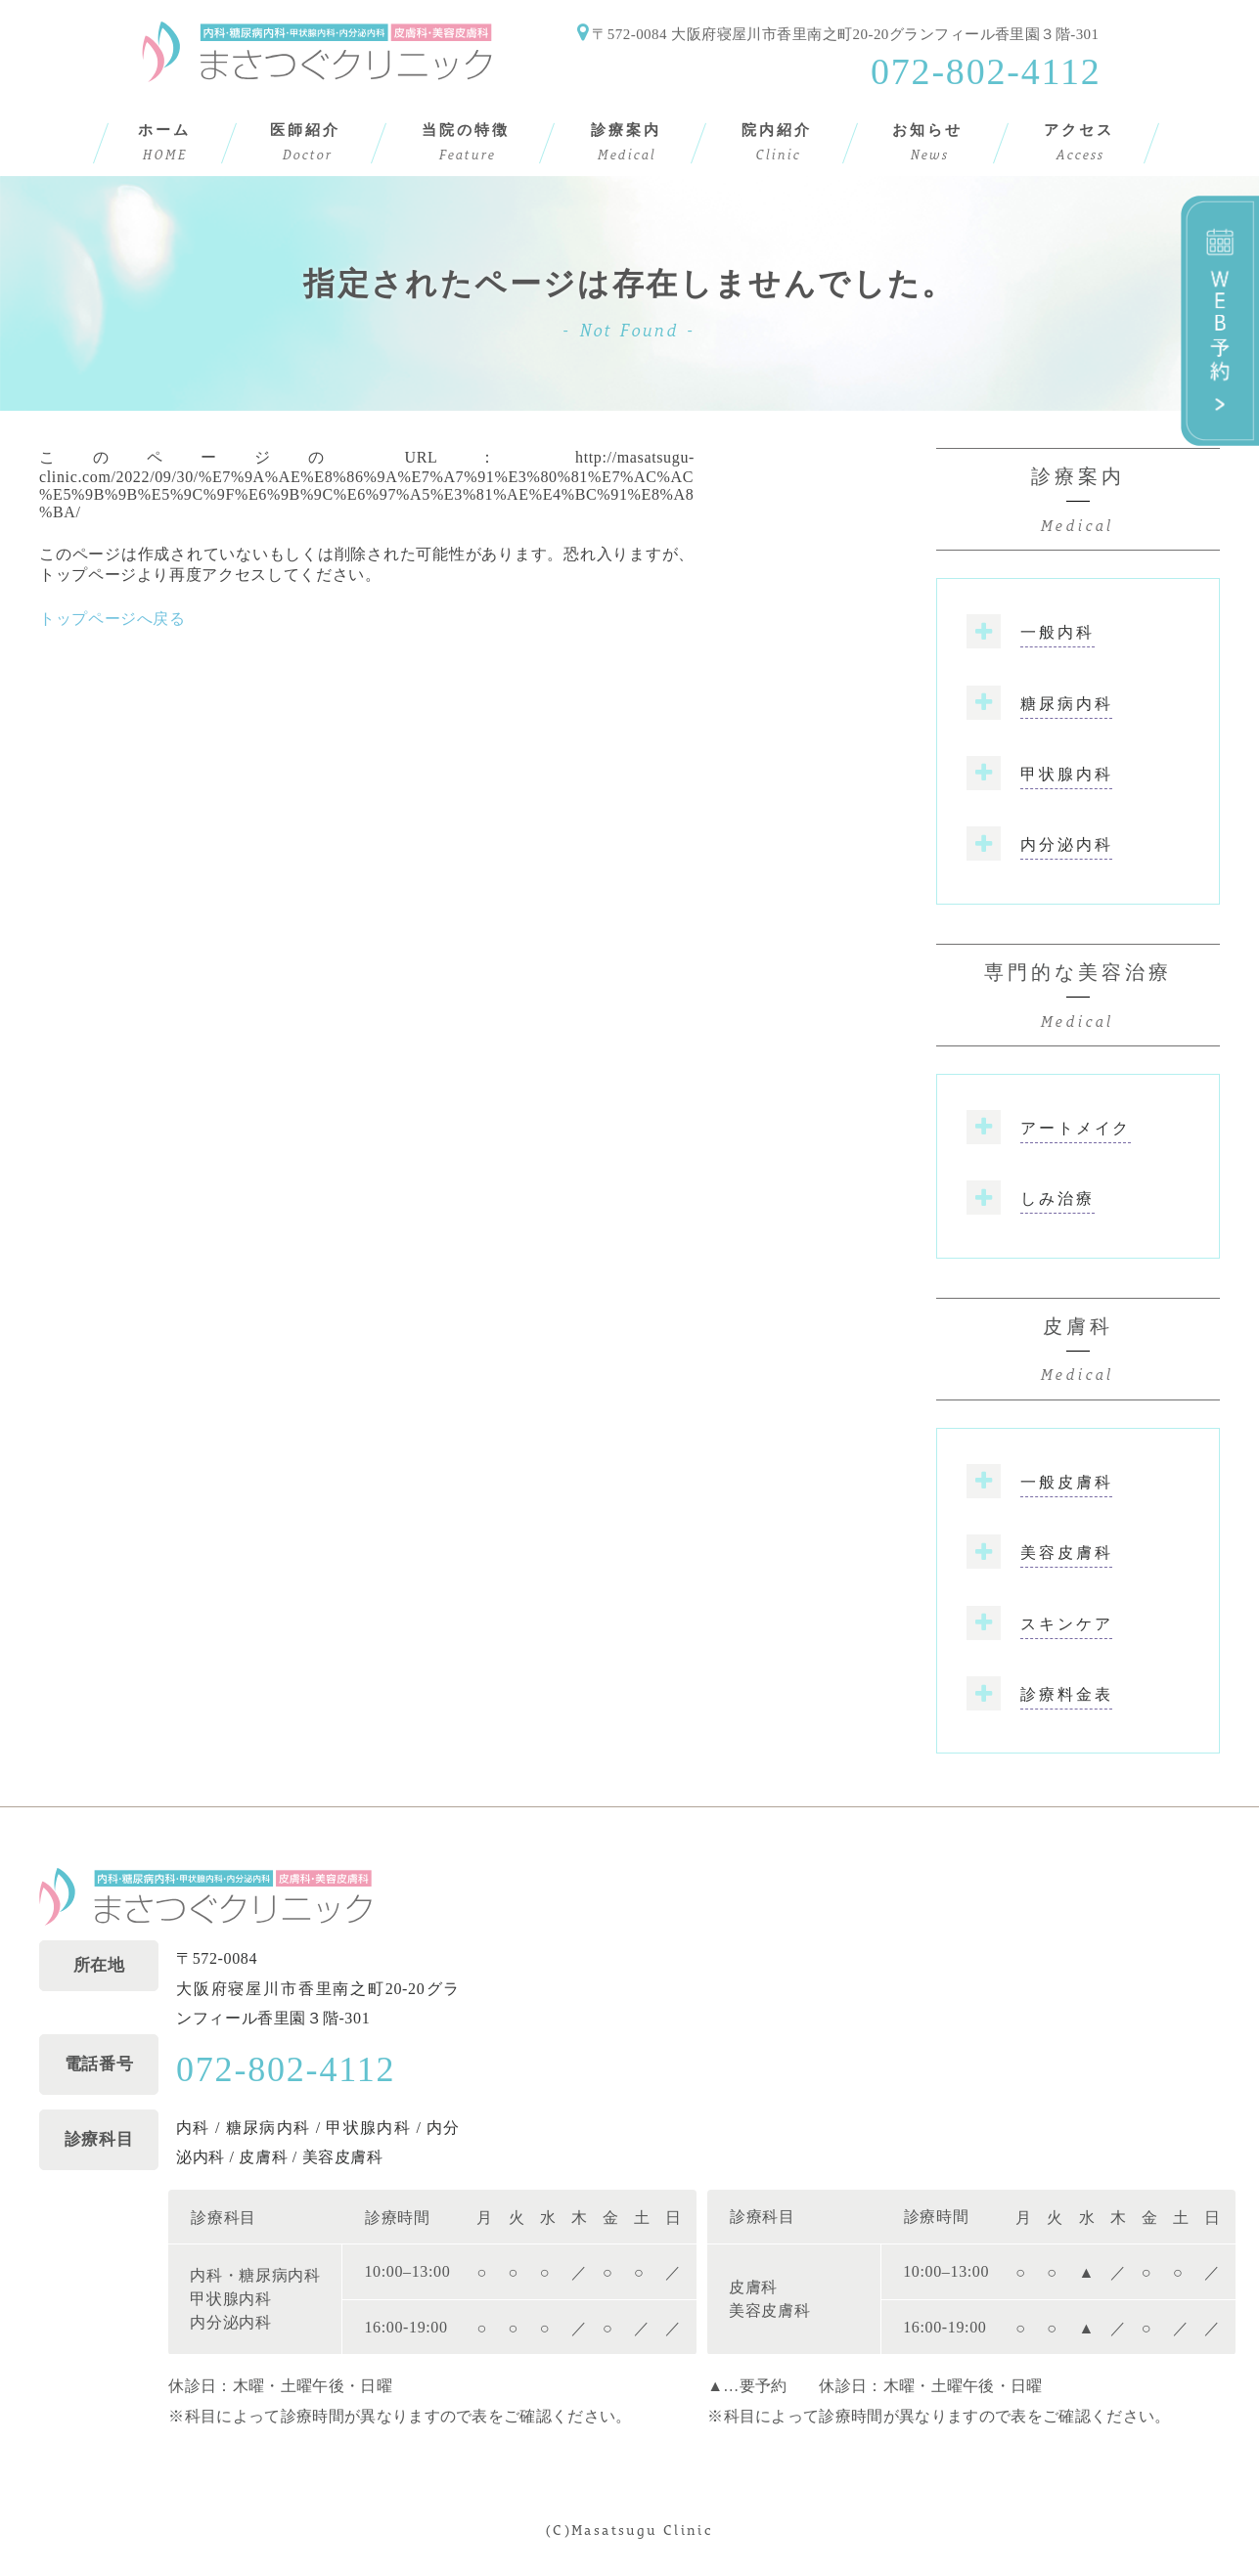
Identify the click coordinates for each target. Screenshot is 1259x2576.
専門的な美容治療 (1078, 999)
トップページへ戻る (112, 618)
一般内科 (1057, 632)
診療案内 (1078, 503)
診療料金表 (1066, 1694)
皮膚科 (1078, 1353)
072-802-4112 (986, 71)
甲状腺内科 (1066, 774)
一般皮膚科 (1066, 1482)
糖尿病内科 (1066, 703)
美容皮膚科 (1066, 1552)
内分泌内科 (1066, 844)
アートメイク (1075, 1128)
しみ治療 (1057, 1198)
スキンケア (1066, 1624)
